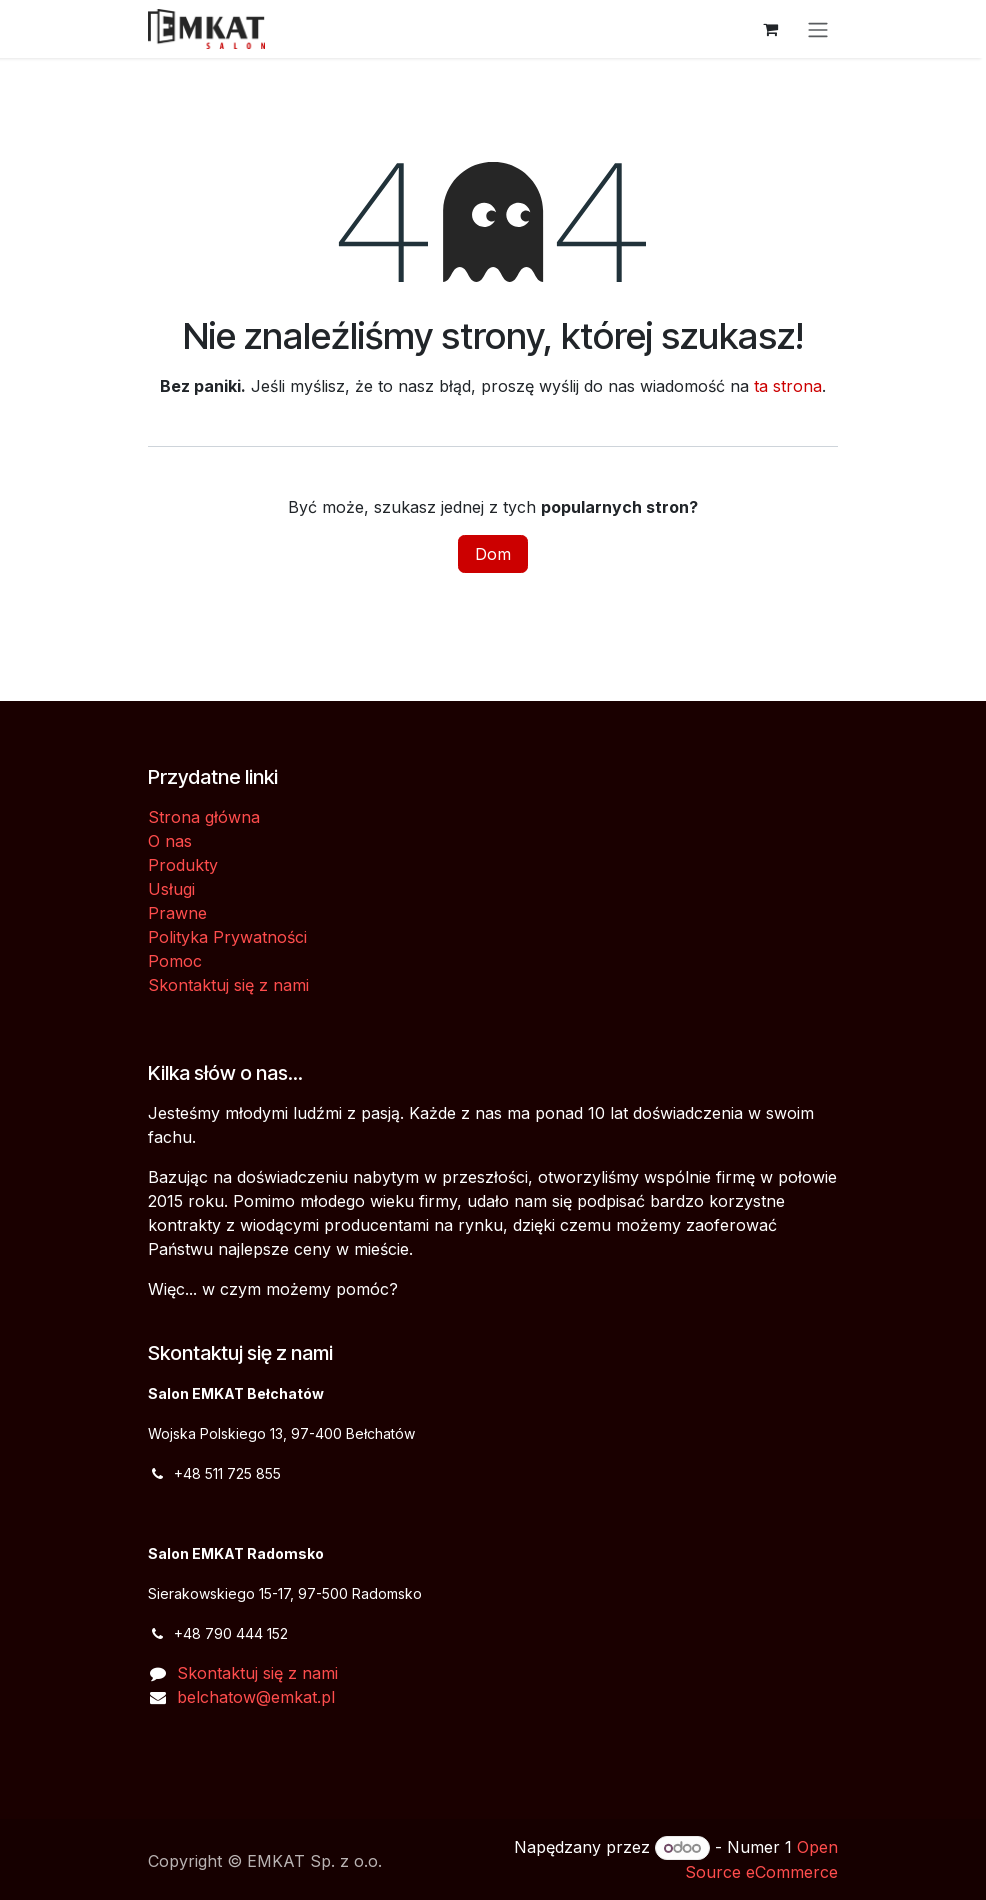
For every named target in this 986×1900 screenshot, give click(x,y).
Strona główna (204, 817)
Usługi (171, 889)
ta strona (788, 386)
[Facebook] (175, 1752)
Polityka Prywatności (227, 937)
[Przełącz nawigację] (818, 29)
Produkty (183, 865)
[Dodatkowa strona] (235, 1752)
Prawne (177, 913)
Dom (493, 554)
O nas (170, 841)
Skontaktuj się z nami (228, 985)
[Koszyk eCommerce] (770, 29)
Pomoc (175, 961)
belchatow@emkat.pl (256, 1697)
